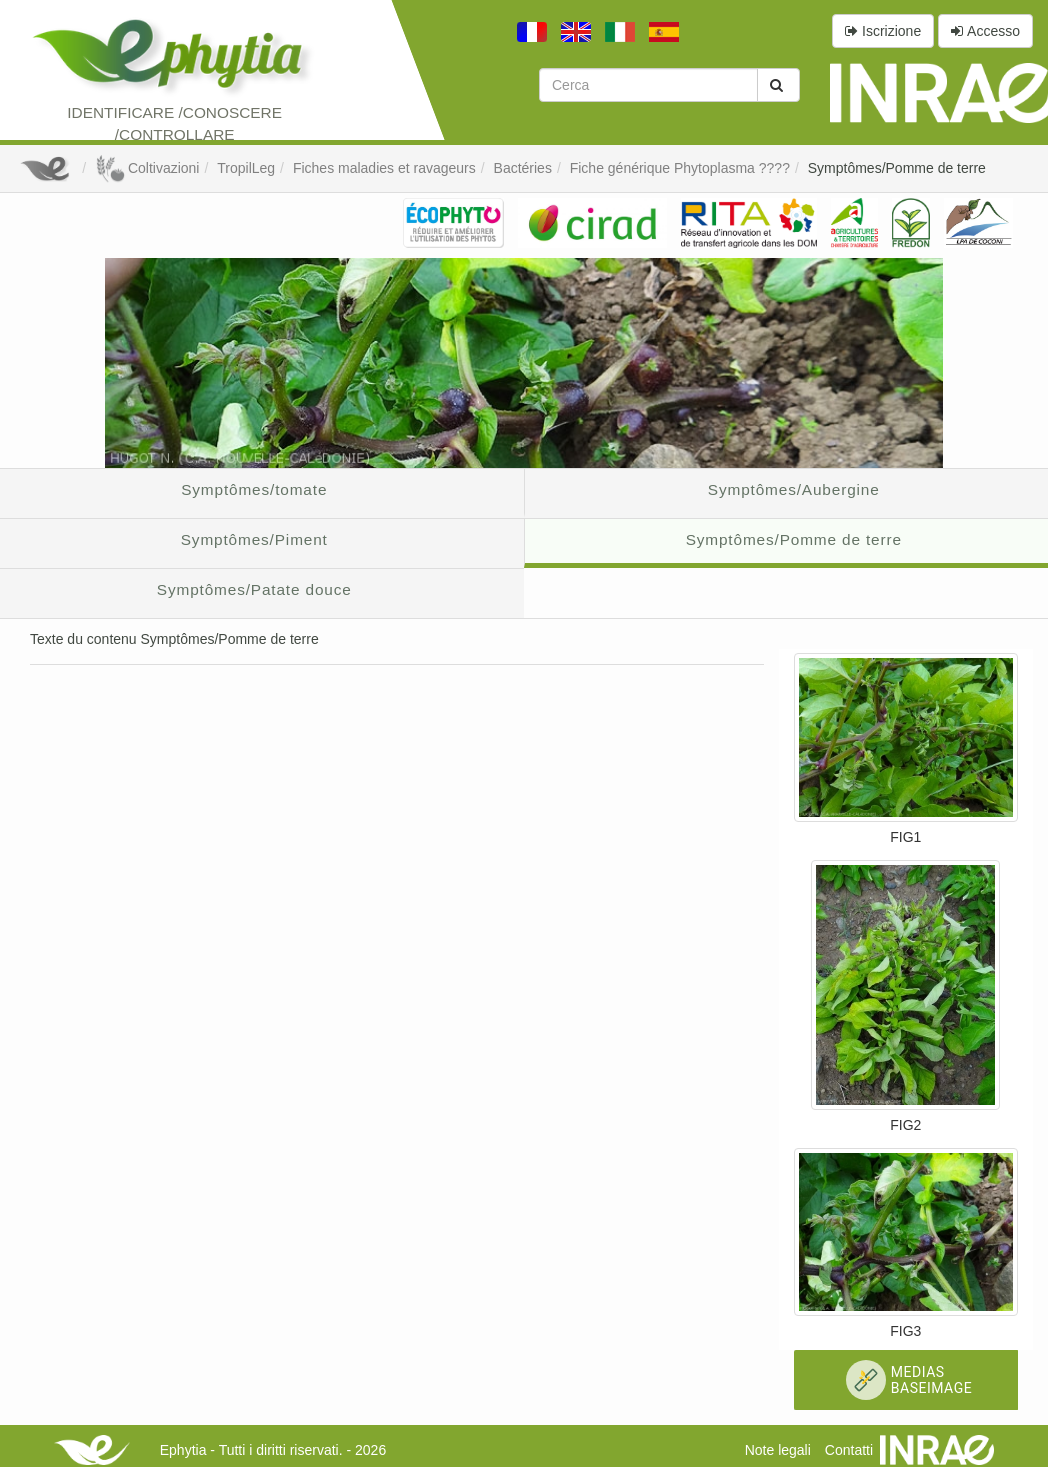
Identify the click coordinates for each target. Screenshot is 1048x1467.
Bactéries (523, 168)
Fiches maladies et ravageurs (384, 168)
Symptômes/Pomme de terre (897, 168)
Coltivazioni (147, 168)
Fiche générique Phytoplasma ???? (680, 168)
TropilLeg (246, 168)
